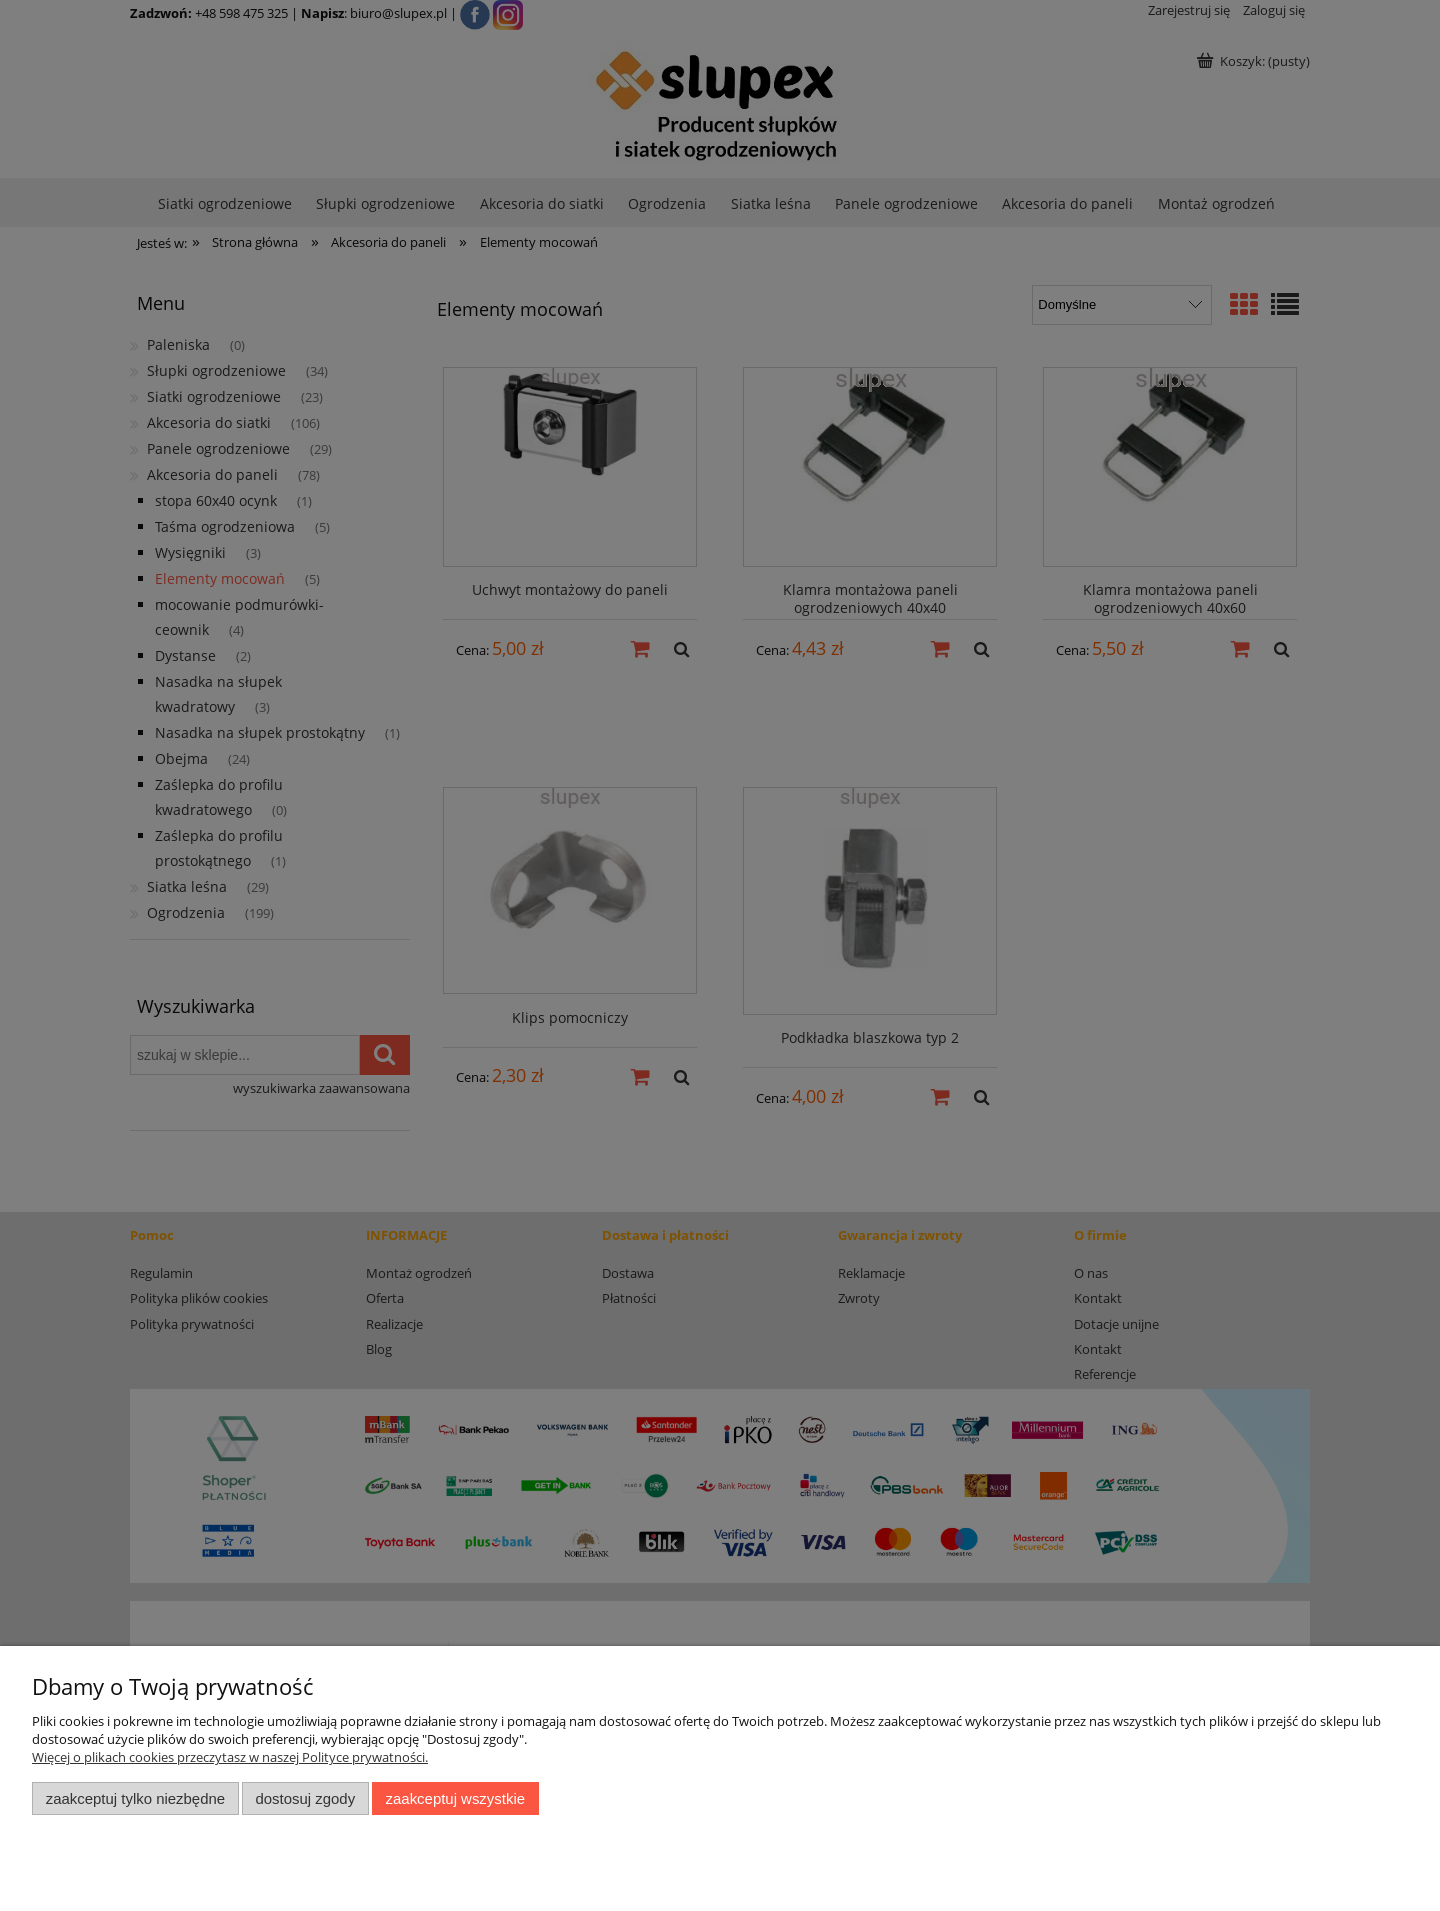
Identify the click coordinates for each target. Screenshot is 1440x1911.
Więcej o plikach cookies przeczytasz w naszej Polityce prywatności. (230, 1757)
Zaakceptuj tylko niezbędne (135, 1798)
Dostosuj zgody (305, 1798)
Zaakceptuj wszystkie (455, 1798)
